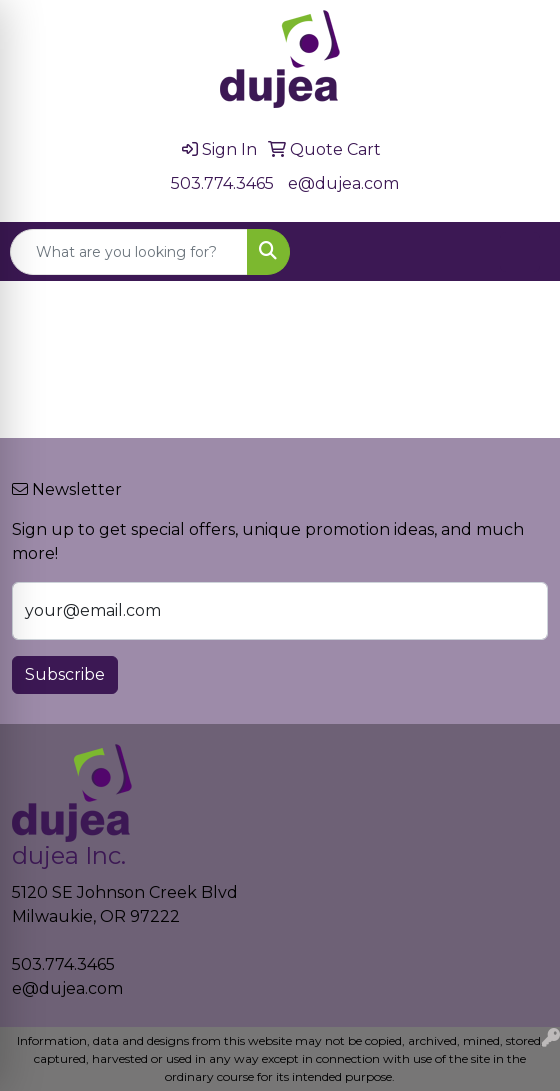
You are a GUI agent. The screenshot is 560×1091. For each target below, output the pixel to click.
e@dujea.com (343, 183)
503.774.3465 (222, 183)
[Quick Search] (129, 252)
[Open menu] (520, 252)
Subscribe (65, 674)
